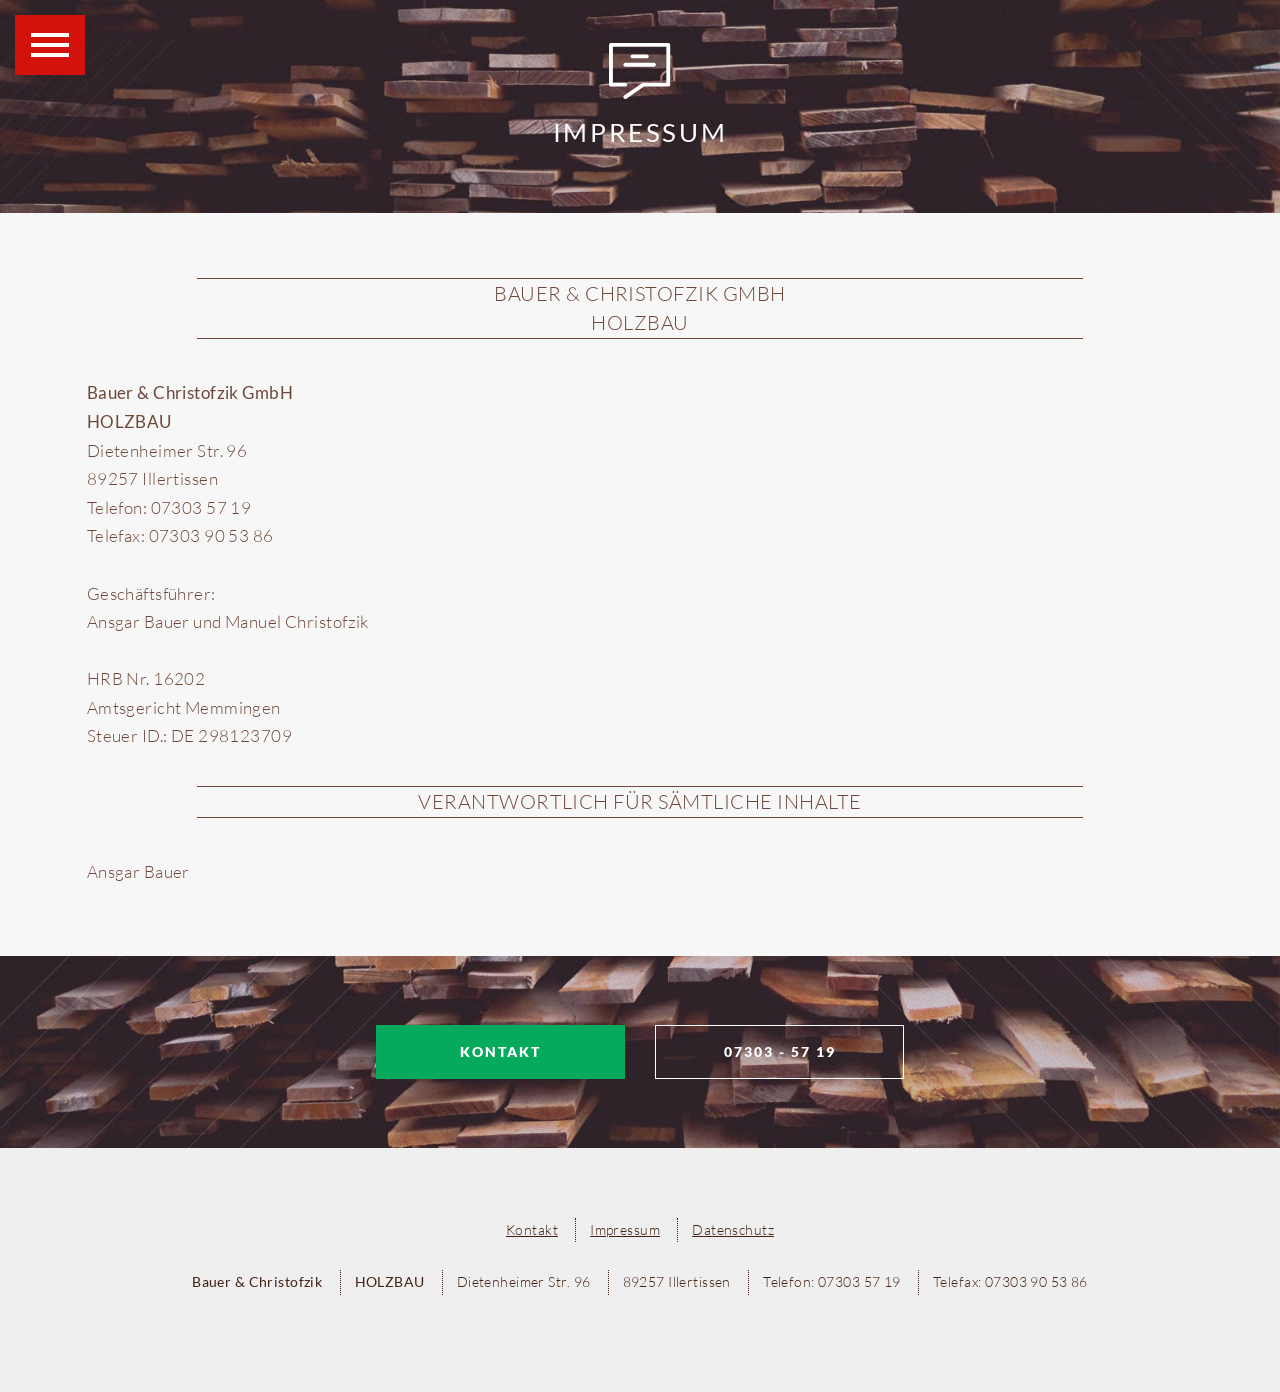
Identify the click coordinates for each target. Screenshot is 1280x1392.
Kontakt (500, 1051)
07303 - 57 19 (780, 1051)
